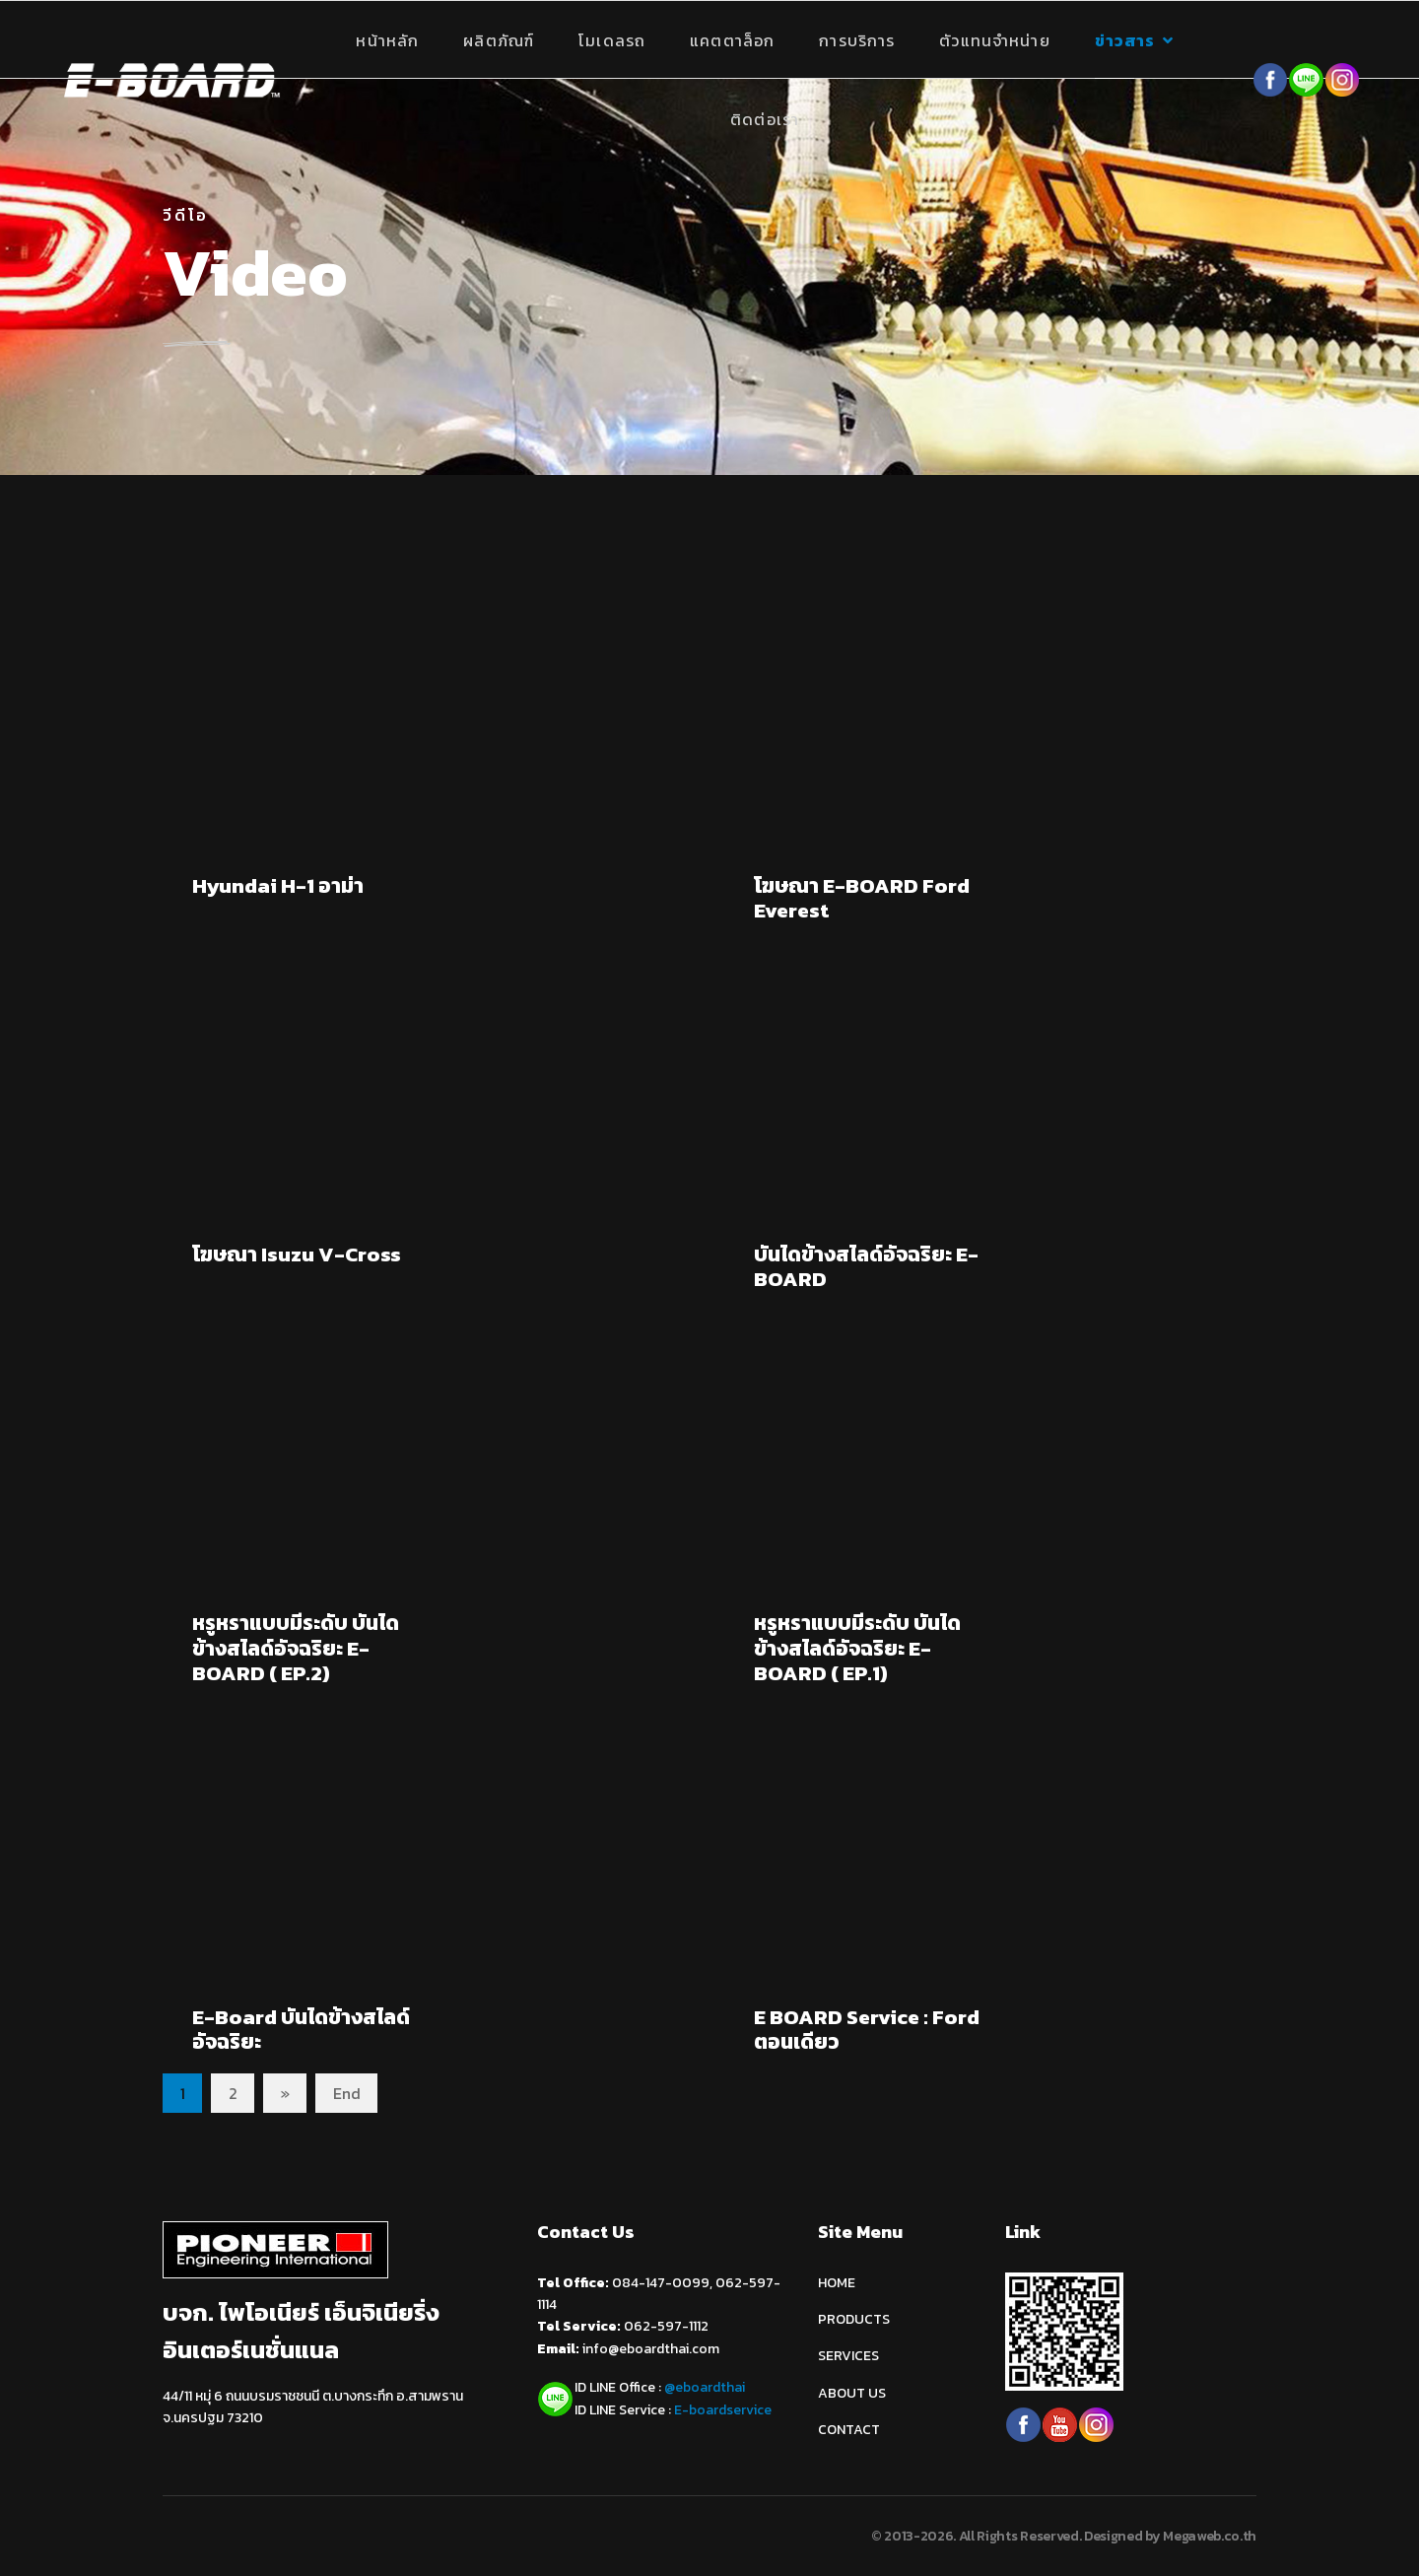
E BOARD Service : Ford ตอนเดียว (867, 2029)
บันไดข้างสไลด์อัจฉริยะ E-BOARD (866, 1266)
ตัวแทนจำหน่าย (994, 40)
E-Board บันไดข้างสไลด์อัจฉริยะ (301, 2029)
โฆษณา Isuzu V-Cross (296, 1254)
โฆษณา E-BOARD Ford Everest (862, 897)
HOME (836, 2282)
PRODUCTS (854, 2319)
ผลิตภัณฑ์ (498, 40)
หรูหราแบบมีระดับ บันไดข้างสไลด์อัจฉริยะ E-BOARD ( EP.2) (295, 1647)
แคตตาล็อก (732, 40)
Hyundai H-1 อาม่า (278, 885)
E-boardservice (723, 2410)
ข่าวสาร (1125, 40)
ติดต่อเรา (764, 119)
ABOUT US (852, 2393)
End (347, 2093)
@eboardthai (704, 2387)
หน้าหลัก (387, 40)
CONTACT (849, 2429)
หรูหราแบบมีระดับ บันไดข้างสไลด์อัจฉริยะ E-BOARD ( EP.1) (857, 1647)
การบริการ (857, 40)
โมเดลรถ (611, 40)
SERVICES (848, 2355)
